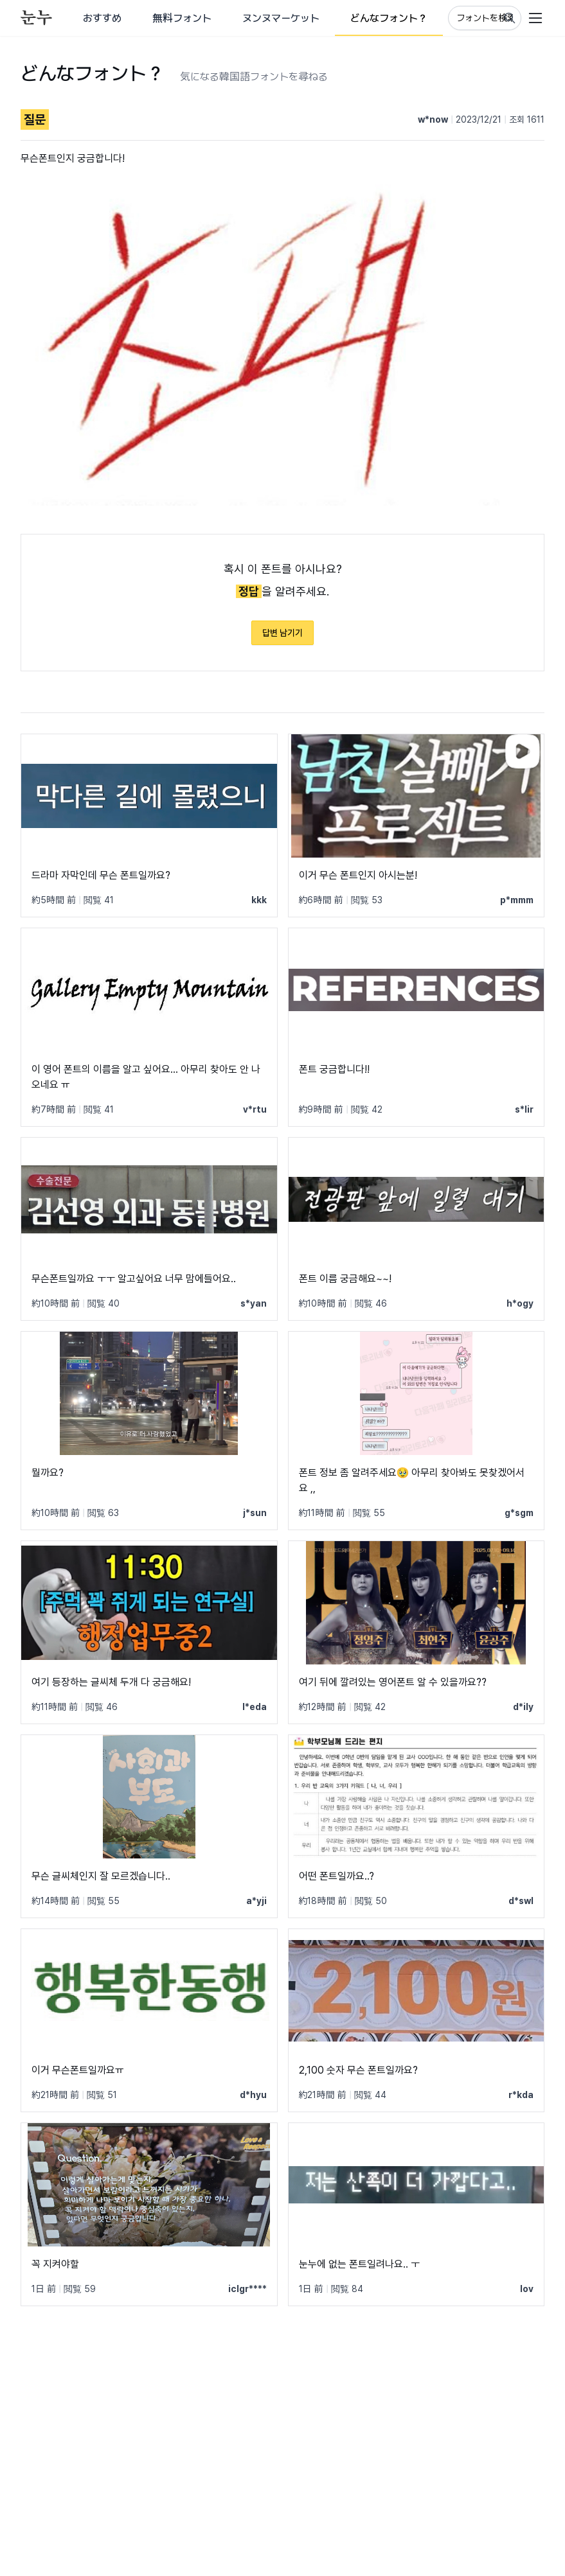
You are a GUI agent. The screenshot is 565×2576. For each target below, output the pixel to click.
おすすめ (102, 18)
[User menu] (535, 18)
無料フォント (181, 18)
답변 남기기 (282, 633)
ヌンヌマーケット (280, 18)
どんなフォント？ (388, 18)
